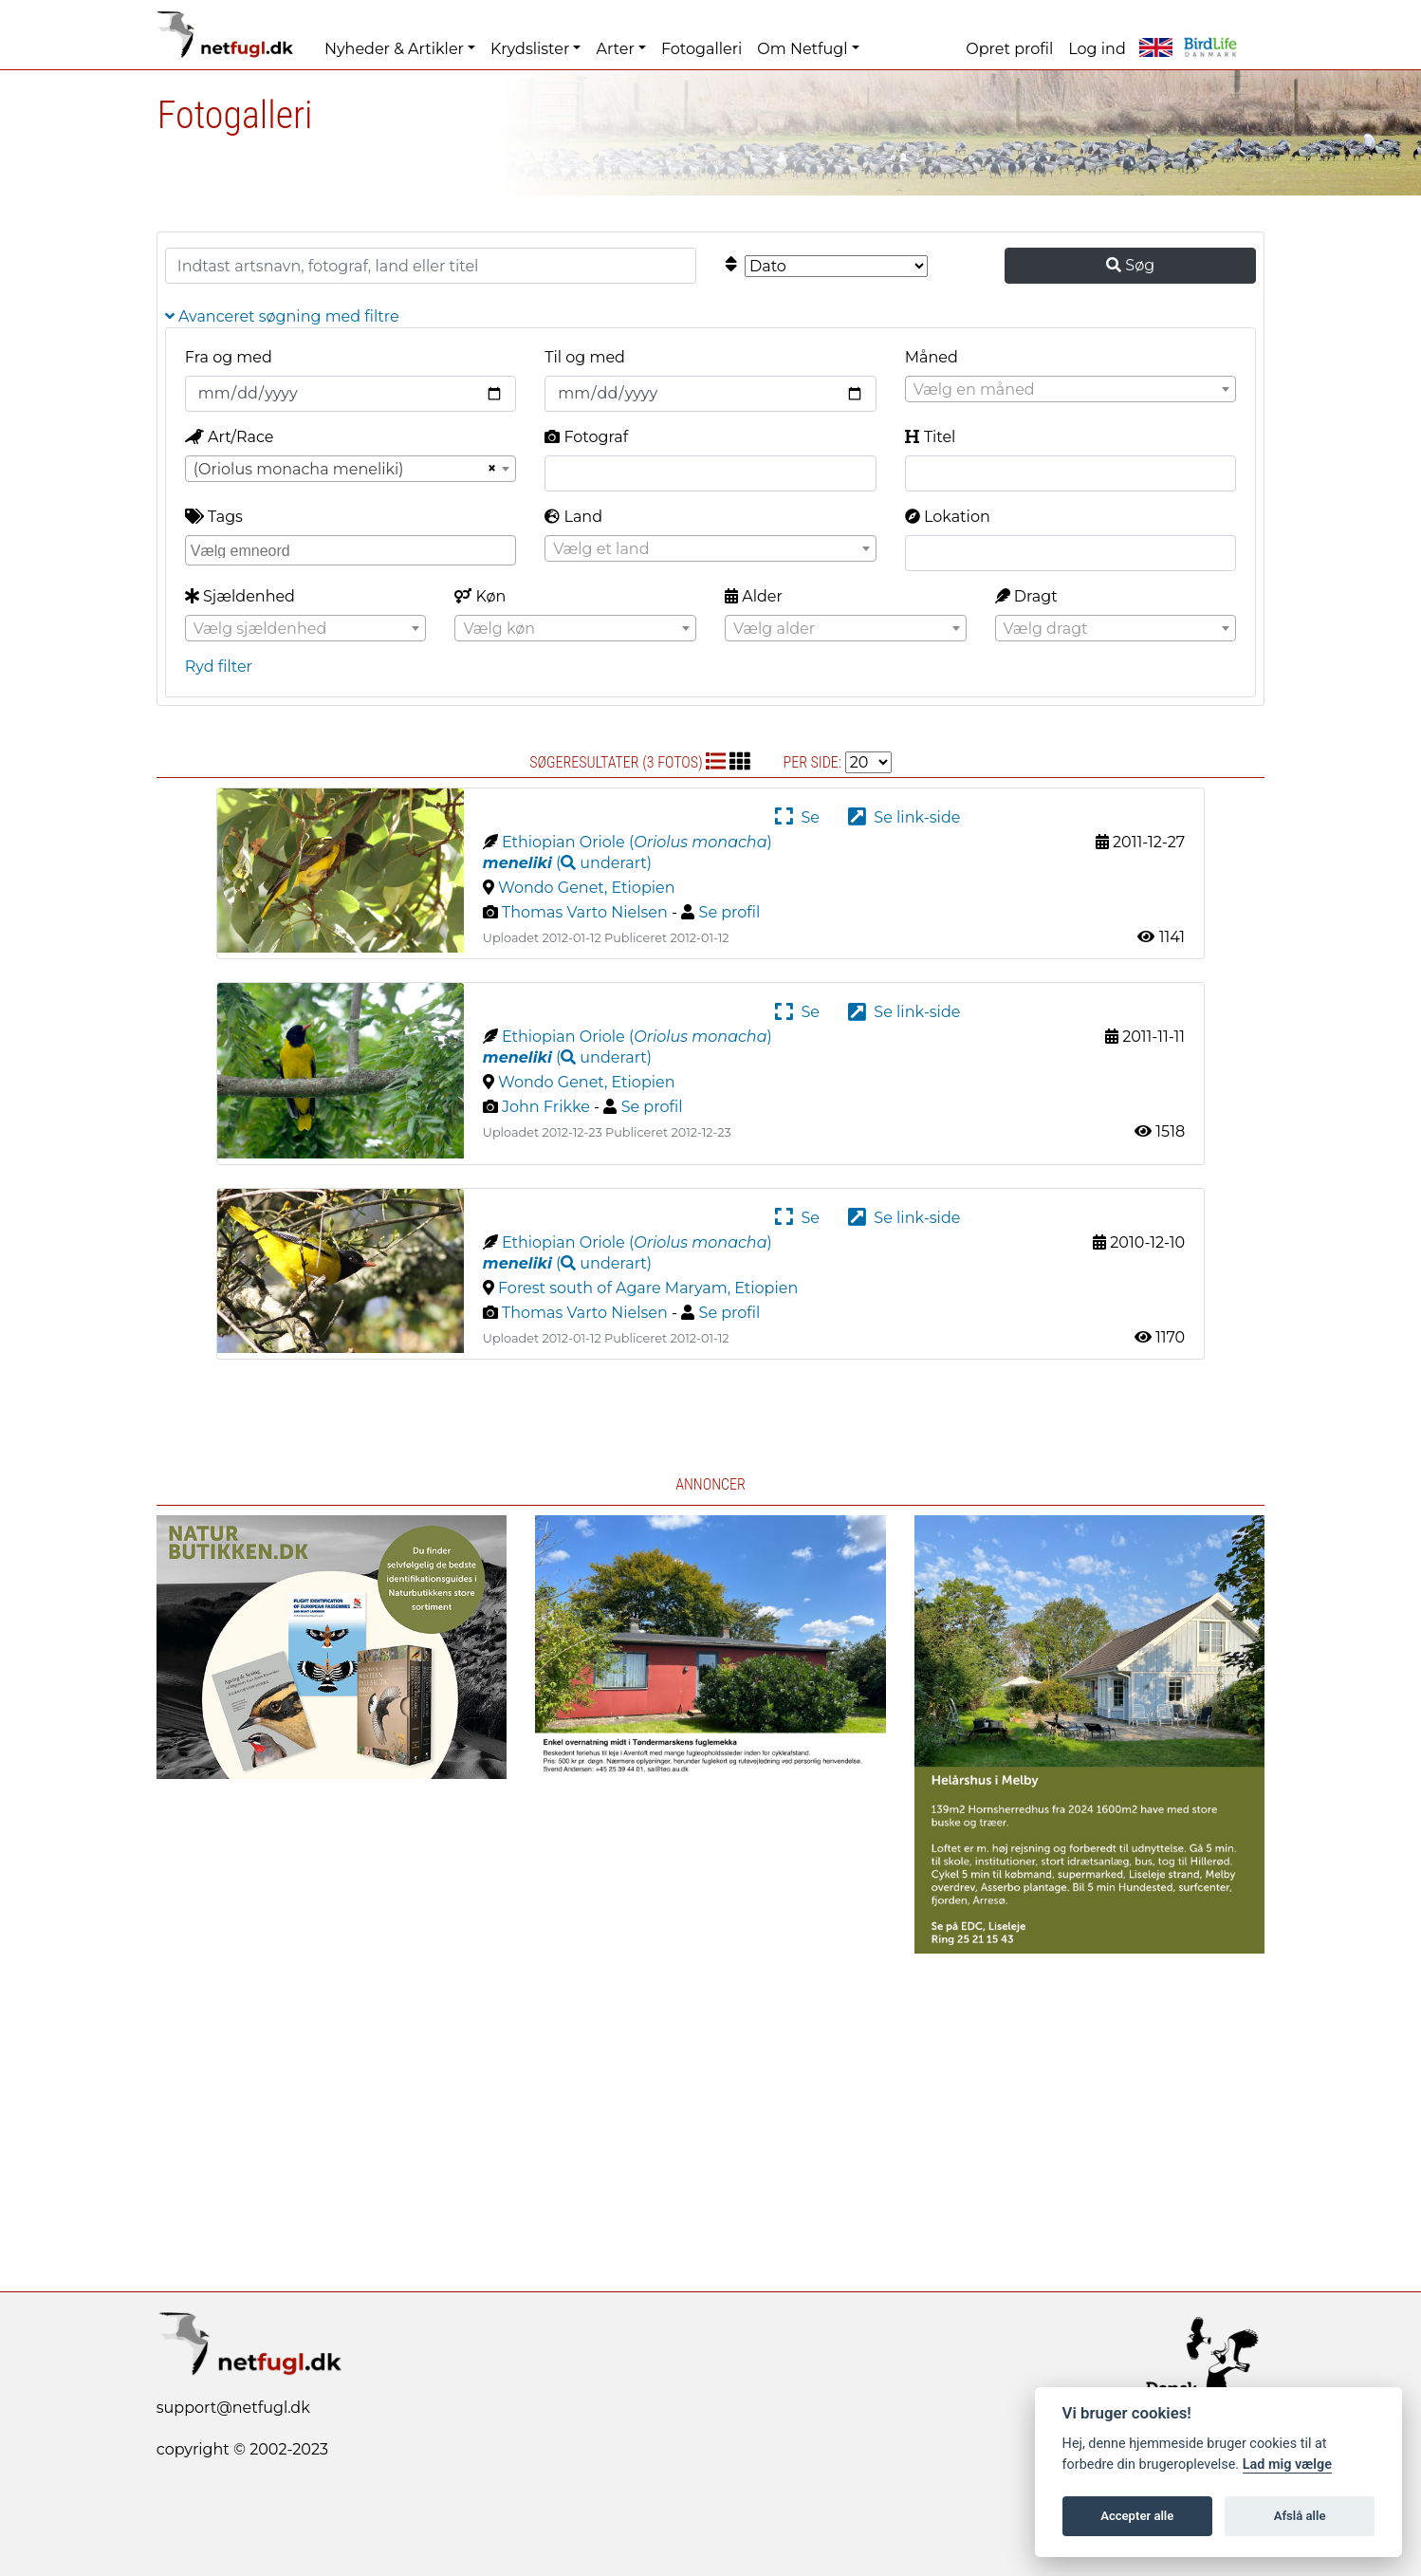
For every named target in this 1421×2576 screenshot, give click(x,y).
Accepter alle (1136, 2516)
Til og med (584, 357)
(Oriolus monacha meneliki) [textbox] (299, 469)
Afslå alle (1300, 2516)
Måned (931, 357)
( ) (567, 863)
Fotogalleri (701, 49)
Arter (615, 49)
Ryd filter (218, 667)
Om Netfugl (802, 49)
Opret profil (1009, 49)
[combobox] (1070, 389)
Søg (1130, 265)
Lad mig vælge (1287, 2464)
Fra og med (228, 357)
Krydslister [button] (529, 49)
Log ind (1096, 49)
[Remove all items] (489, 468)
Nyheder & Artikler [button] (394, 49)
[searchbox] (353, 549)
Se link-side (904, 817)
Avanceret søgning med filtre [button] (282, 316)
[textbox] (1070, 390)
